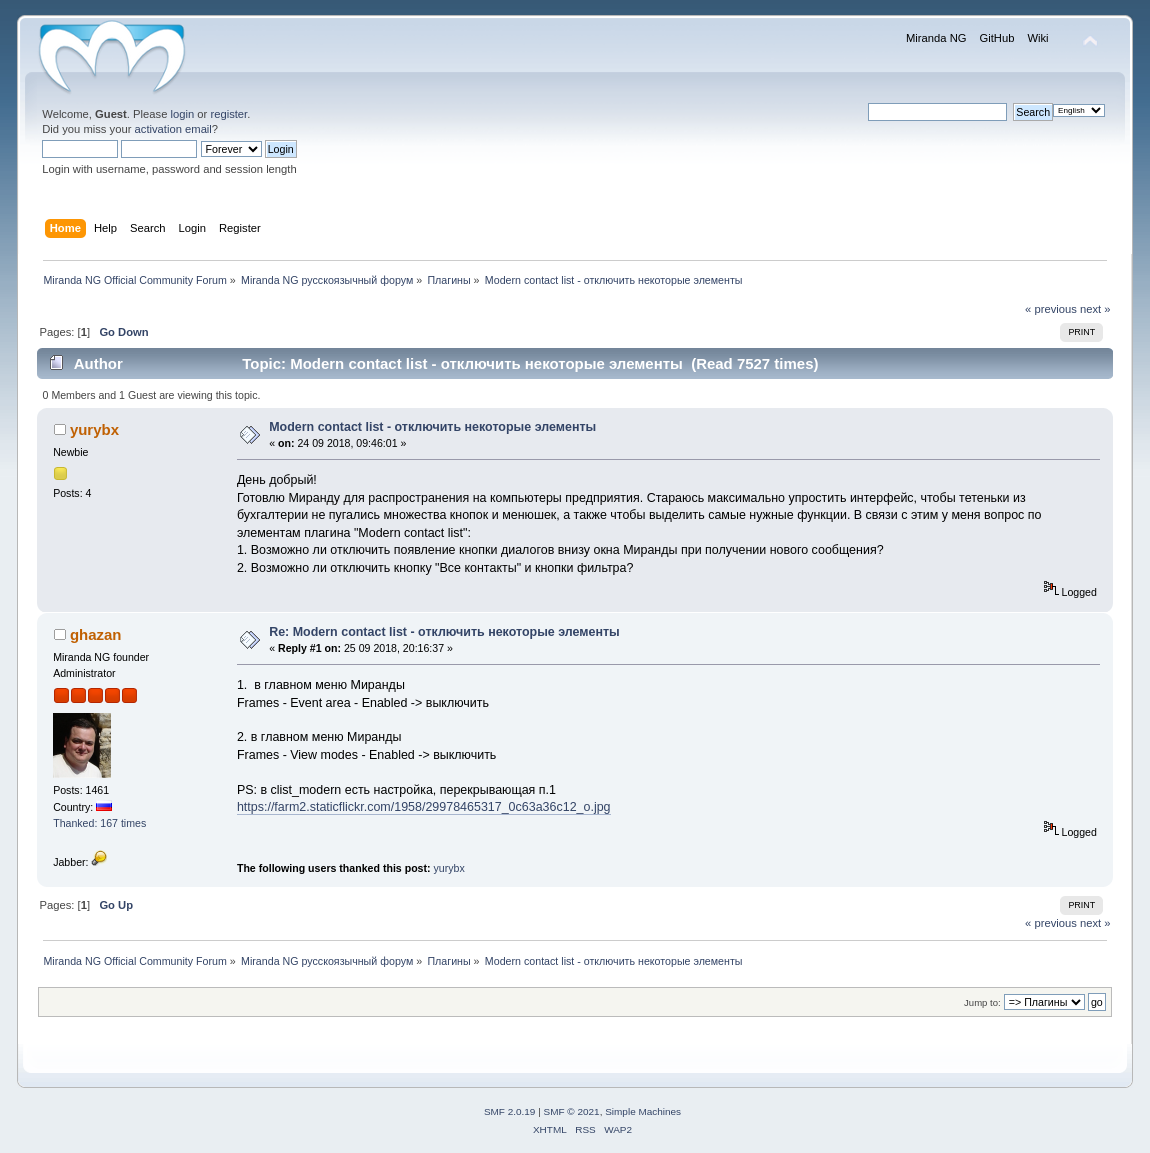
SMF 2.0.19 (510, 1111)
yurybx (94, 429)
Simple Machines (643, 1111)
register (228, 114)
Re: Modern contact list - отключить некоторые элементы (444, 632)
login (183, 114)
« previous (1051, 309)
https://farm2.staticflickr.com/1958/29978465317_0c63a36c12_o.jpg (424, 807)
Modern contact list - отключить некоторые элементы (432, 427)
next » (1095, 309)
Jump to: (982, 1002)
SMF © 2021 (572, 1111)
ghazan (96, 634)
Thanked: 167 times (99, 823)
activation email (173, 129)
